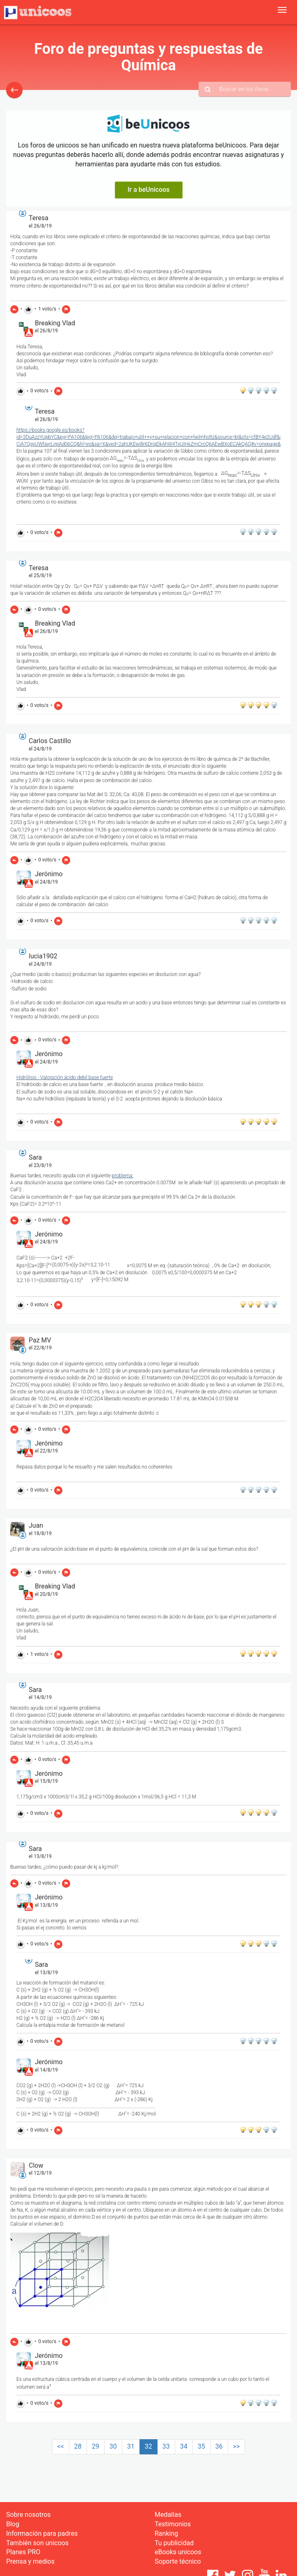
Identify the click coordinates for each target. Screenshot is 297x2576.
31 (131, 2446)
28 (78, 2446)
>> (236, 2446)
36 (219, 2446)
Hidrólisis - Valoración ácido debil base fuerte (64, 1077)
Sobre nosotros (28, 2514)
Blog (12, 2524)
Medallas (168, 2514)
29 (95, 2446)
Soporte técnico (178, 2561)
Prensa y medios (30, 2561)
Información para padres (42, 2533)
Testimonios (173, 2524)
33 (166, 2446)
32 (148, 2446)
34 (183, 2446)
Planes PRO (23, 2552)
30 (113, 2446)
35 (201, 2446)
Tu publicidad (174, 2543)
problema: (122, 1176)
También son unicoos (37, 2543)
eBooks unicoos (178, 2552)
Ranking (166, 2533)
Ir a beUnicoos (149, 189)
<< (60, 2446)
